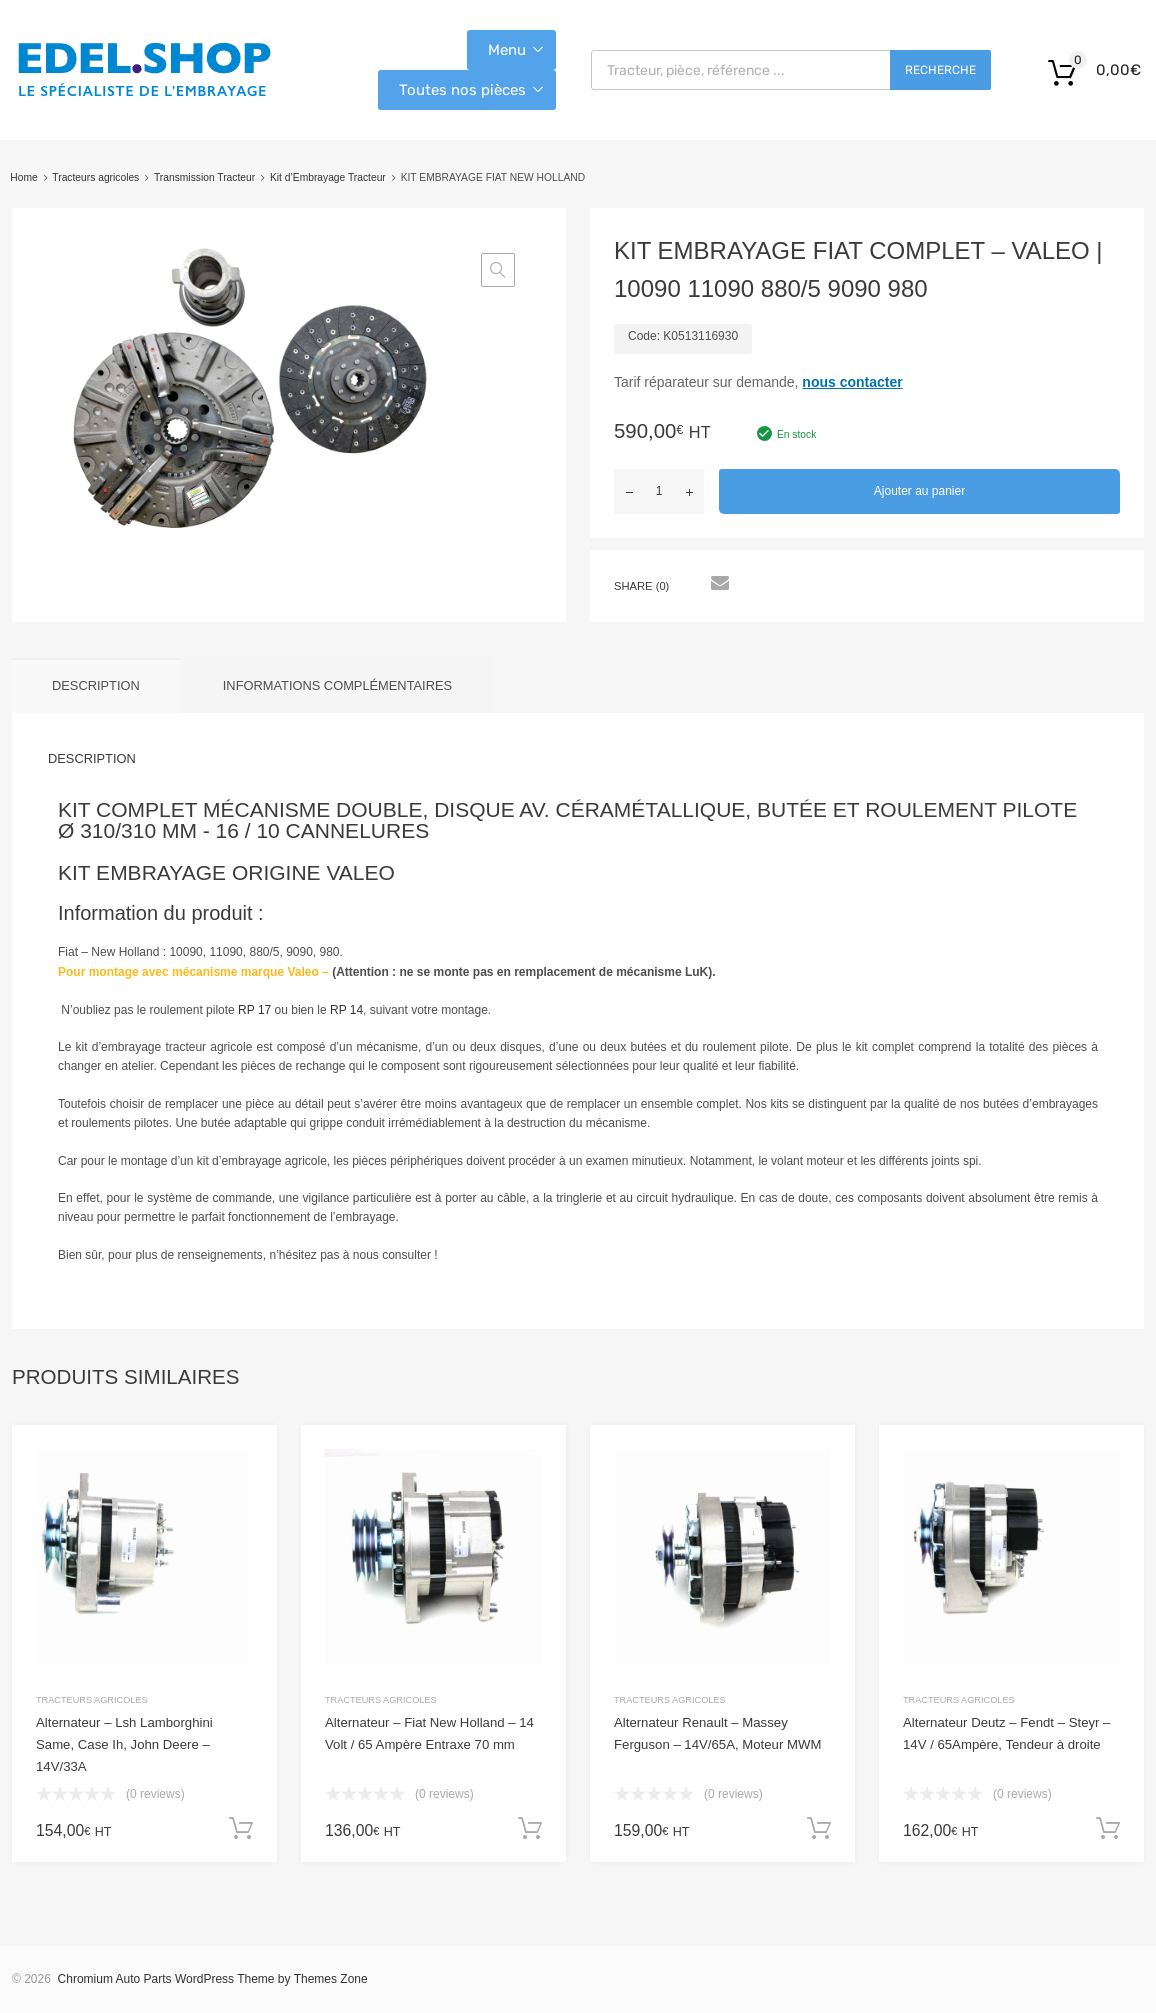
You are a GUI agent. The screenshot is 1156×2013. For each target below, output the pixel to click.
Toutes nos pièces (462, 90)
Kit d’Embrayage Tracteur (328, 177)
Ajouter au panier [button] (241, 1829)
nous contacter (852, 382)
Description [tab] (96, 685)
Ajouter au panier (919, 491)
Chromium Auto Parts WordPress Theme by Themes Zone (213, 1979)
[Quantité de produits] (659, 491)
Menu (507, 50)
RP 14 (346, 1010)
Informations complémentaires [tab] (337, 685)
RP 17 (254, 1010)
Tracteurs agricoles (95, 177)
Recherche (940, 70)
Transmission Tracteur (204, 177)
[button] (498, 270)
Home (23, 177)
